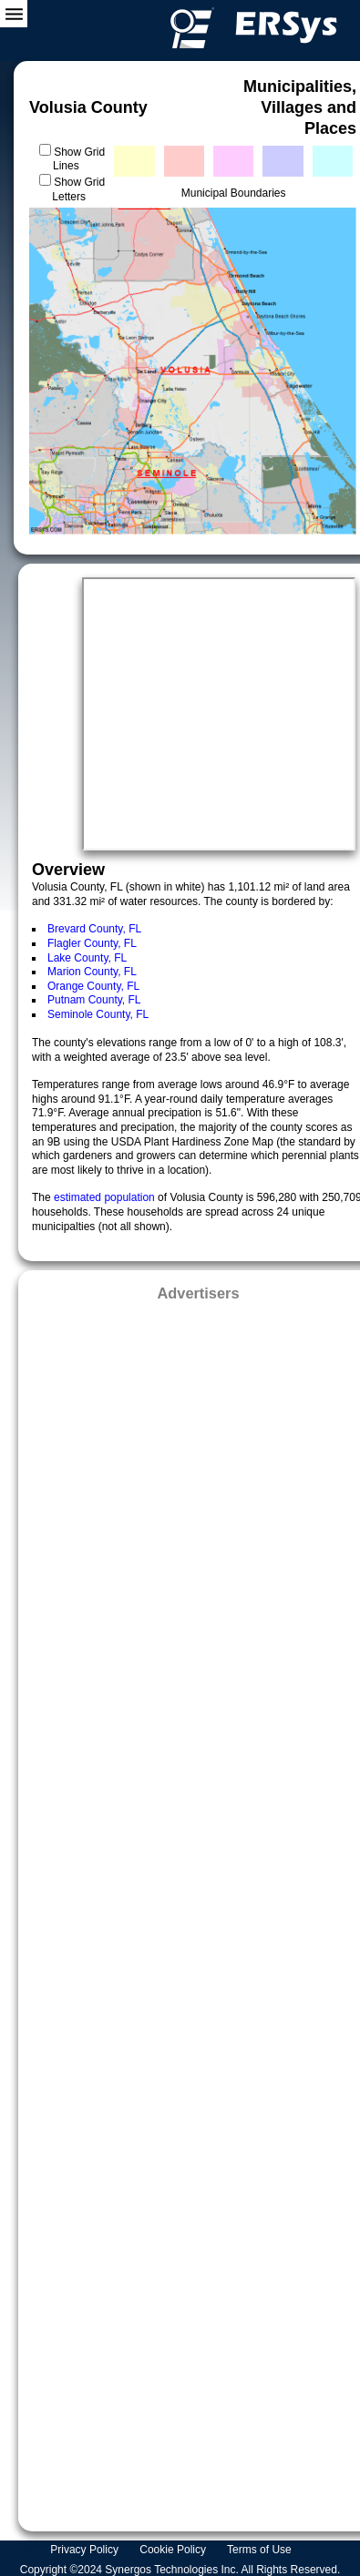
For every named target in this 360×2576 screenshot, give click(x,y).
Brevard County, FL (94, 928)
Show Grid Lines (79, 159)
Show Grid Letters (78, 189)
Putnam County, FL (94, 999)
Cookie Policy (174, 2549)
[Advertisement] (198, 1910)
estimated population (106, 1197)
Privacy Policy (85, 2549)
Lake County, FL (87, 958)
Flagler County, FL (92, 943)
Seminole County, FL (98, 1014)
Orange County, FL (93, 986)
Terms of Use (260, 2549)
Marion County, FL (92, 971)
